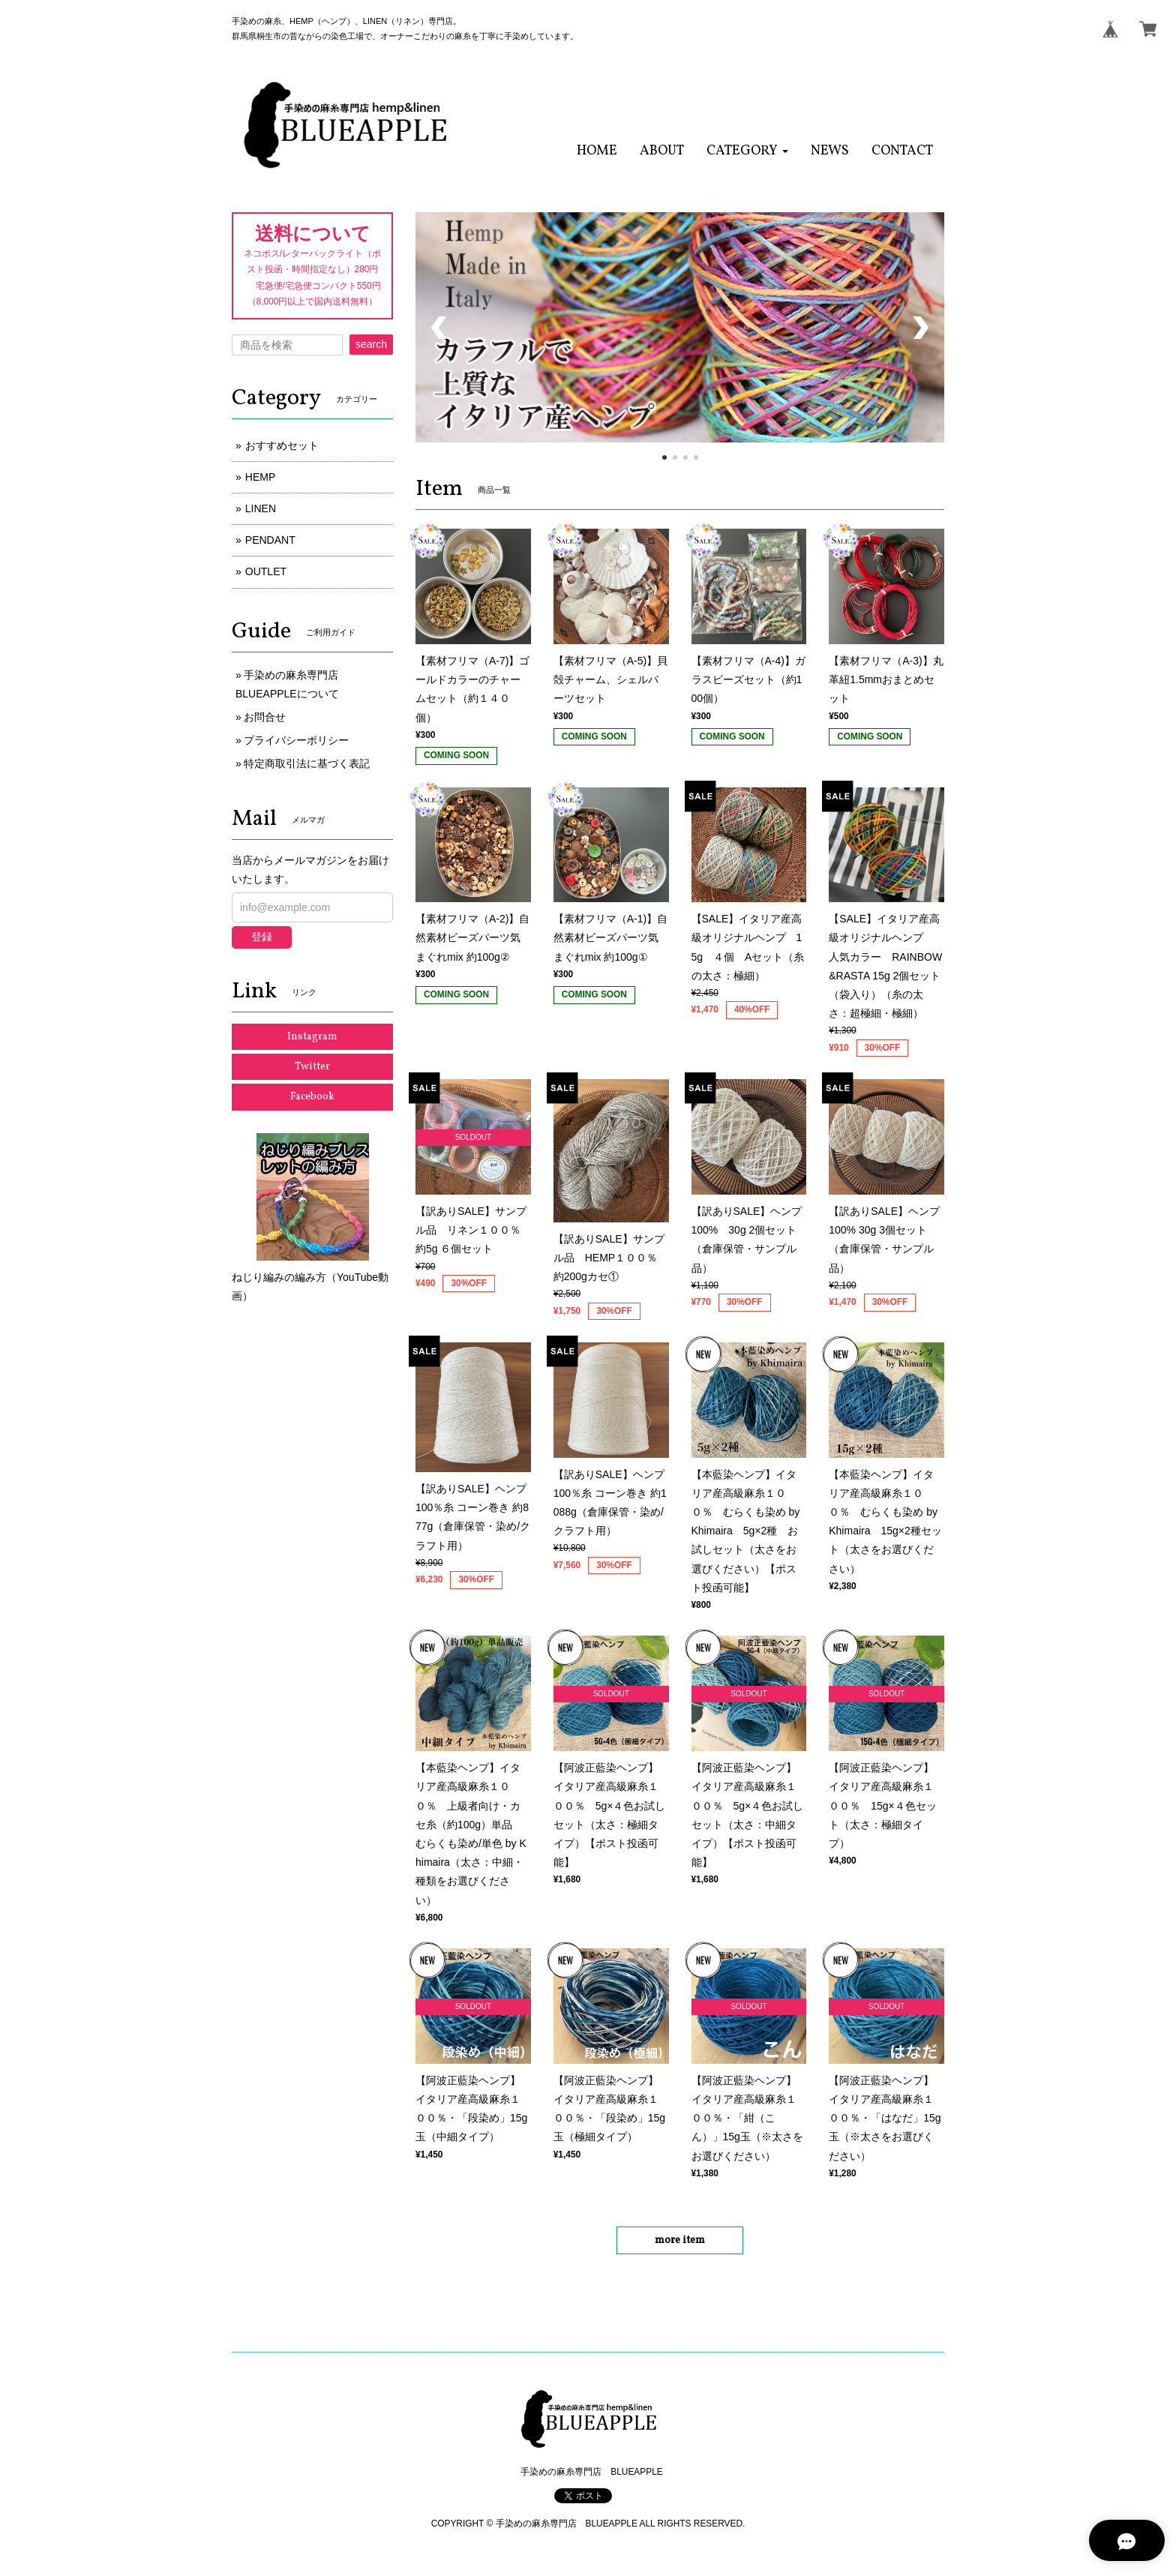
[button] (747, 151)
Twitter (312, 1067)
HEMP (260, 477)
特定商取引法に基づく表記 (307, 763)
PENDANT (270, 540)
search (371, 344)
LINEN (260, 508)
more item (680, 2240)
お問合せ (265, 717)
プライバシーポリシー (296, 740)
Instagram (312, 1037)
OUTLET (265, 571)
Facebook (312, 1097)
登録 (261, 937)
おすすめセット (282, 445)
